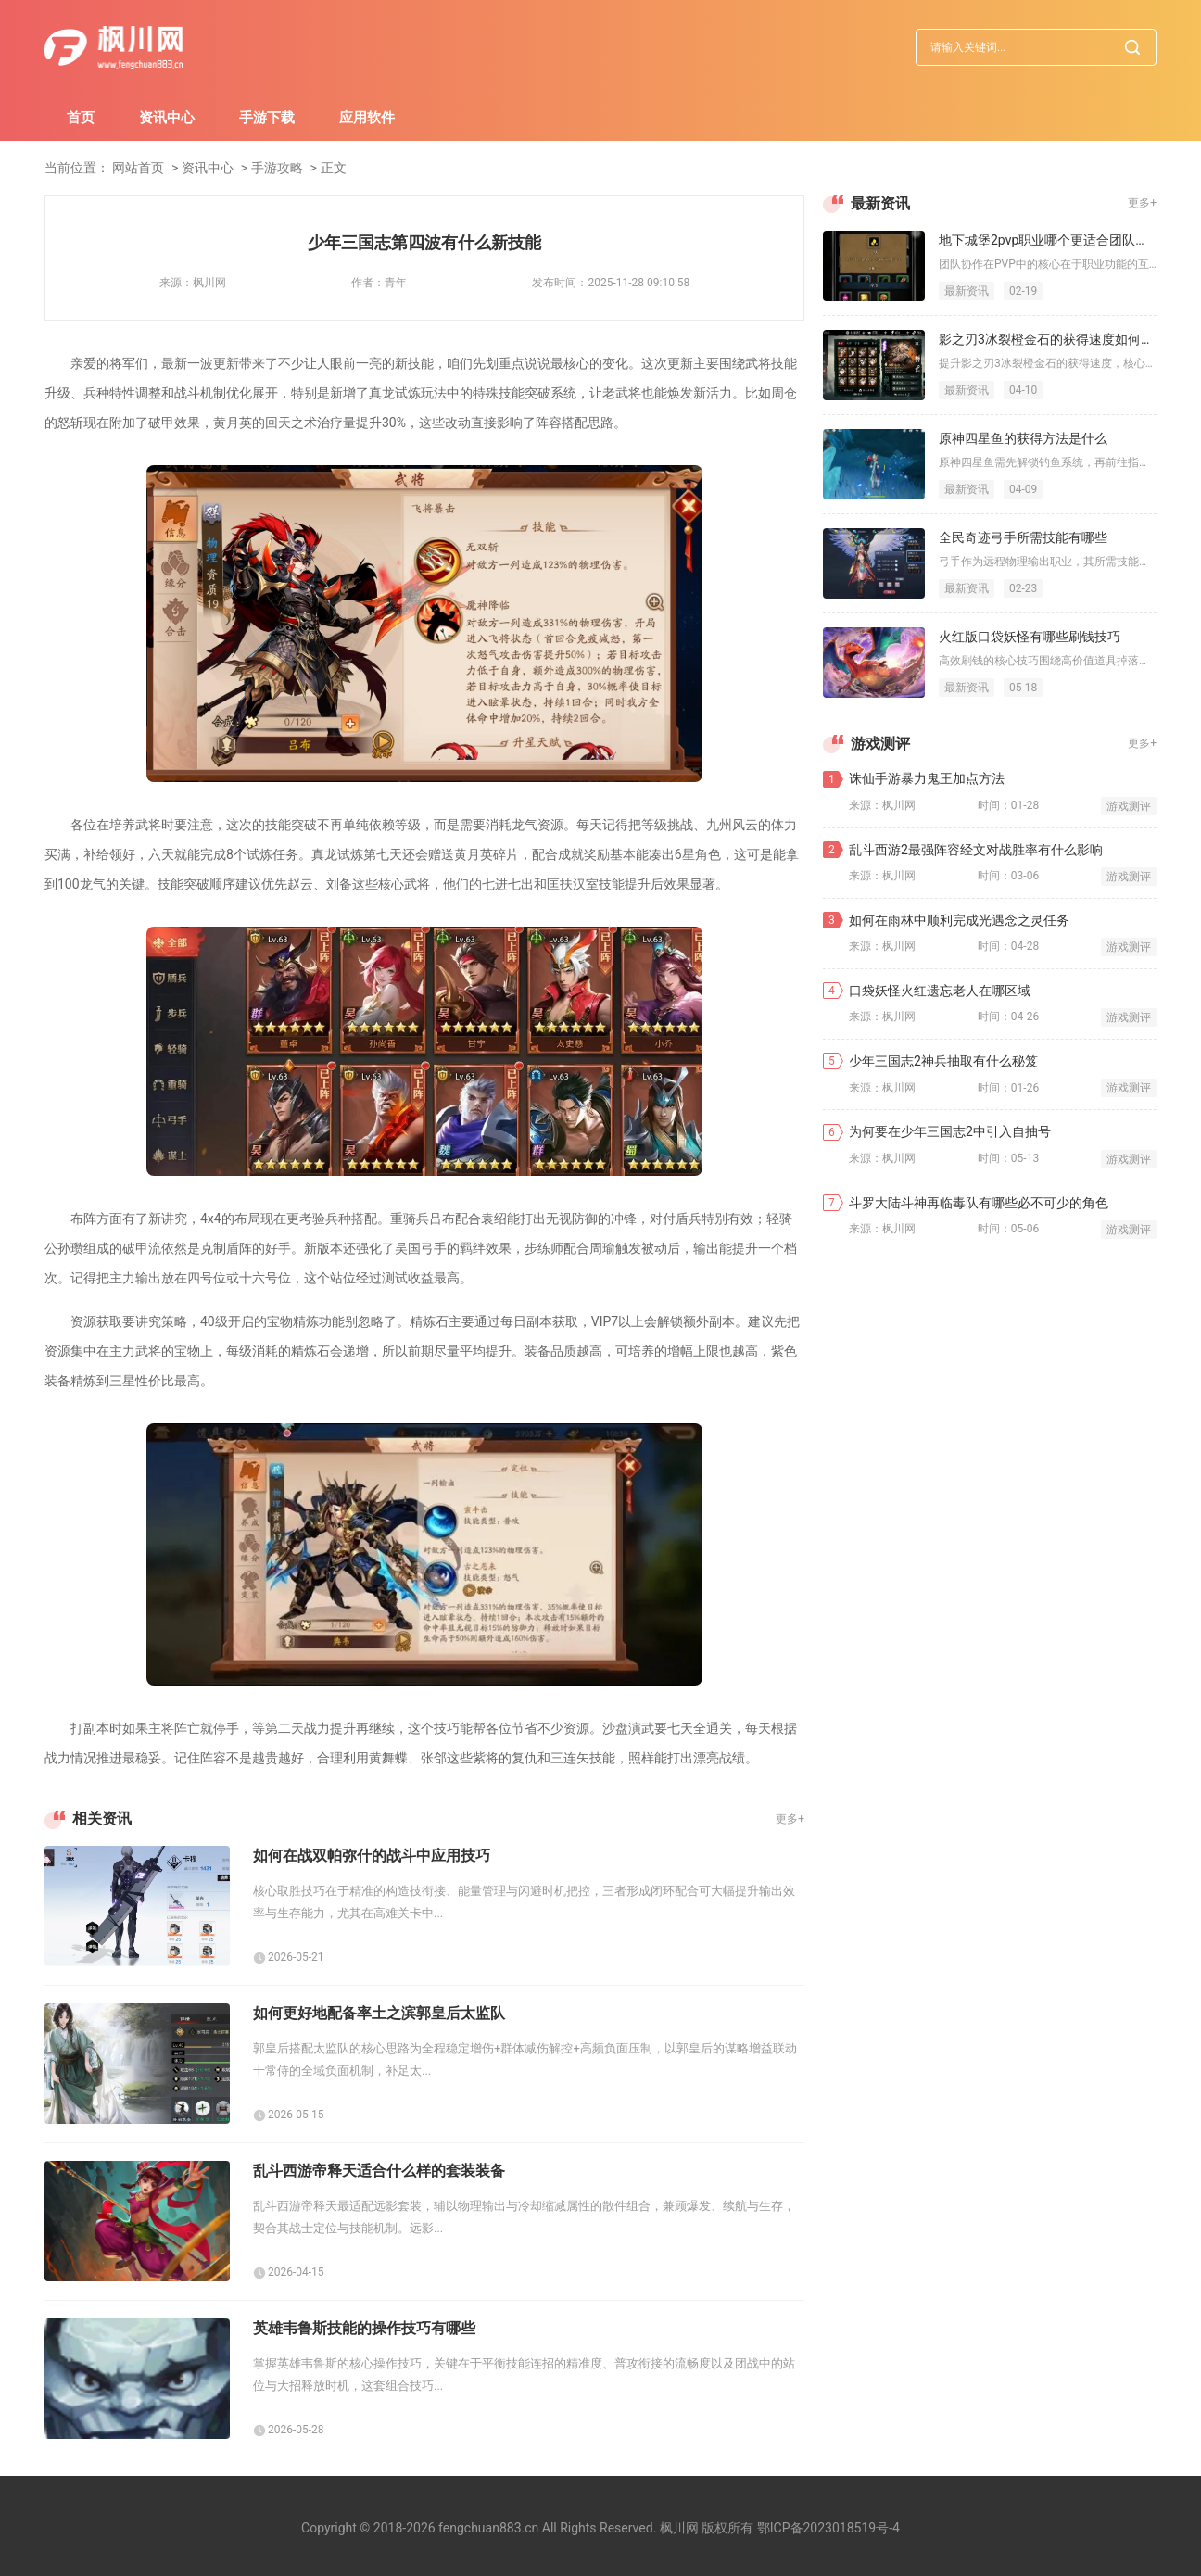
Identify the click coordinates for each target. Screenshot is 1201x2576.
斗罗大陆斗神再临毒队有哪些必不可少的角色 (978, 1202)
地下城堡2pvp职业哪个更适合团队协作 (1048, 240)
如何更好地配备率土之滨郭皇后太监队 (379, 2013)
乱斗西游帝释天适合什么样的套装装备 (379, 2170)
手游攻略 (277, 167)
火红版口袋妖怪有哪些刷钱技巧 (1029, 636)
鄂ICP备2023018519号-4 (828, 2527)
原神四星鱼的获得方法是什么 (1023, 438)
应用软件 (367, 117)
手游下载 (267, 117)
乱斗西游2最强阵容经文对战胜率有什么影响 (976, 849)
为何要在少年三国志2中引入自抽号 (950, 1131)
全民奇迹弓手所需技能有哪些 (1023, 537)
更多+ (790, 1818)
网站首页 (138, 167)
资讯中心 (167, 117)
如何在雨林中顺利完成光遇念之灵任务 (959, 920)
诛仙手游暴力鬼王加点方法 (927, 778)
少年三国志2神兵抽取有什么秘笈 (943, 1061)
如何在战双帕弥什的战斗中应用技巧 (371, 1855)
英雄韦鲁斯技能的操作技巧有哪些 (364, 2328)
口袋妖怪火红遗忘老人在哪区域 (939, 990)
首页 (81, 117)
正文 (334, 167)
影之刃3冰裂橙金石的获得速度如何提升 (1048, 339)
